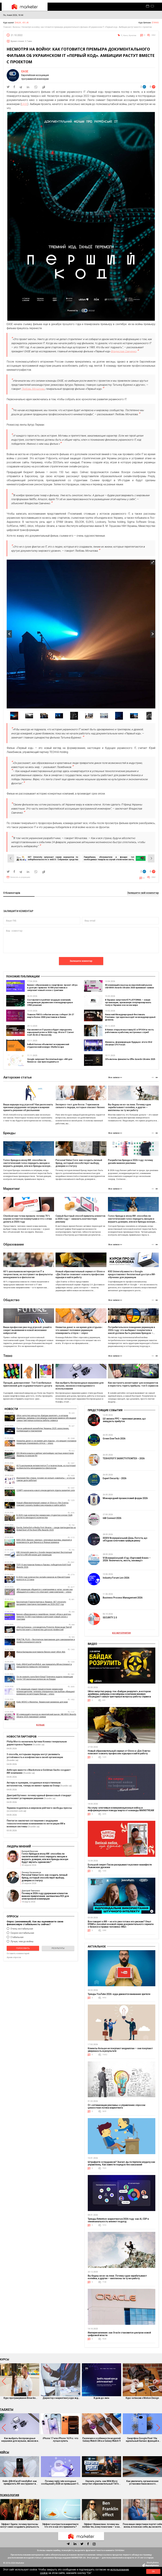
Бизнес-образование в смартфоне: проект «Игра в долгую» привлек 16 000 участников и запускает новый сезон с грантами (52, 987)
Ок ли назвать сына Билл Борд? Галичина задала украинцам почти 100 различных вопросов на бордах (44, 1677)
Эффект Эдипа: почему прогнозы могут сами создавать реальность (19, 2524)
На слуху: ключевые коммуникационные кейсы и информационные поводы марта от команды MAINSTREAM (121, 1808)
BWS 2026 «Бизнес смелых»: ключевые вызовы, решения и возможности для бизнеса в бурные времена (44, 1540)
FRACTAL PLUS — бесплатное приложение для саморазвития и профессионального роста (45, 1640)
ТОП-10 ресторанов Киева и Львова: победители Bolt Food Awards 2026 (43, 1565)
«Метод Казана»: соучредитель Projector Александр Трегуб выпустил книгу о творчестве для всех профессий (44, 1627)
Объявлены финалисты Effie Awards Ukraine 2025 (130, 1058)
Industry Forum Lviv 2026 (116, 1577)
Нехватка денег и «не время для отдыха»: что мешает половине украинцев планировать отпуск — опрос (46, 1441)
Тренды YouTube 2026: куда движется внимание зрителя (119, 1993)
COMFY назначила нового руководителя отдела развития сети (45, 1490)
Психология (9, 2494)
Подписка (157, 6)
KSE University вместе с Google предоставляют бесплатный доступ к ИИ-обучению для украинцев (44, 1553)
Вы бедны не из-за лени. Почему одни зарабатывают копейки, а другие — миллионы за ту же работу (117, 2276)
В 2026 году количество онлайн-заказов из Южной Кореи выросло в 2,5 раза (43, 1577)
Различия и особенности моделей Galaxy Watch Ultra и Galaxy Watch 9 (101, 2438)
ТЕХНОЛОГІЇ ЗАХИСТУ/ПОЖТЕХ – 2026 (124, 1457)
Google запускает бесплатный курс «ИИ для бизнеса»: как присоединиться (49, 1059)
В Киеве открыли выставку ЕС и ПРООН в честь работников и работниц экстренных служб (129, 1030)
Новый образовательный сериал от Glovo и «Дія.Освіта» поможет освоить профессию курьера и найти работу (42, 1503)
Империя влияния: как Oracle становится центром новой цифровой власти (119, 2333)
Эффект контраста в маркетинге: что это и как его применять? (60, 2524)
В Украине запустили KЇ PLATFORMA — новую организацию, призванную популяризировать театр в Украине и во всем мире (128, 1001)
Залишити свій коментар (143, 892)
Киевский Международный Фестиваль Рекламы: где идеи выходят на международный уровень (130, 1016)
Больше (40, 1724)
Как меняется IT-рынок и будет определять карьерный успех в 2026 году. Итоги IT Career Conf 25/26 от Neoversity (50, 1031)
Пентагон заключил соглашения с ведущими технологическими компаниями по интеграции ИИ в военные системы (36, 1823)
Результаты (58, 1947)
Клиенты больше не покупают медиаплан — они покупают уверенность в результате (120, 2048)
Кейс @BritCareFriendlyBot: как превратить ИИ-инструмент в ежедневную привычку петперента (44, 1665)
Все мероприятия (121, 1632)
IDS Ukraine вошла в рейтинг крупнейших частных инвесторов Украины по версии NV (45, 1453)
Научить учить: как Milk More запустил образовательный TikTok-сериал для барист (101, 2481)
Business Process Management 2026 (122, 1597)
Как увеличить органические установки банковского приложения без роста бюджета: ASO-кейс (142, 2481)
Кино (123, 35)
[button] (157, 1077)
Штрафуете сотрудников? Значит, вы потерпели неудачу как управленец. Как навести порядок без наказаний (121, 2162)
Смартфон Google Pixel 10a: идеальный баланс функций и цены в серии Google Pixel (142, 2438)
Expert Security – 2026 (114, 1477)
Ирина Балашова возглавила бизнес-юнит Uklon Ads (40, 1651)
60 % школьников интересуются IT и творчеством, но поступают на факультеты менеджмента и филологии (46, 1466)
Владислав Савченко (123, 351)
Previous (9, 634)
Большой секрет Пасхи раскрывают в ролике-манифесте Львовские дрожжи (120, 1865)
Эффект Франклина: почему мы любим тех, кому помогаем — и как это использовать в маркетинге (101, 2524)
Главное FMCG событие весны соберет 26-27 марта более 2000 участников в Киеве (50, 1014)
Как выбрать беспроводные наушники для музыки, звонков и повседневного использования (19, 2438)
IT (119, 35)
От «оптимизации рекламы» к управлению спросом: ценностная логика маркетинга (117, 2105)
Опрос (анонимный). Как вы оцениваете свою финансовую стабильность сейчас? (35, 1922)
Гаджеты (6, 2408)
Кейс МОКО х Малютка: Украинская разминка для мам (42, 1701)
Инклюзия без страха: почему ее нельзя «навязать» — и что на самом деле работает (45, 1478)
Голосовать (23, 1947)
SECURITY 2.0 (110, 1617)
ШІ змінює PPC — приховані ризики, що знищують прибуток (124, 1419)
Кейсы (4, 2451)
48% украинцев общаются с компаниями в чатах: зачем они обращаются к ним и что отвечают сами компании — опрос (44, 1590)
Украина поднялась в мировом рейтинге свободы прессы (39, 1807)
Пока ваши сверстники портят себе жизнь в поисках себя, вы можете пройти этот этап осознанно (142, 2524)
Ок (153, 2571)
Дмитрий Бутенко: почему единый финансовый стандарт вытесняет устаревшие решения (39, 1796)
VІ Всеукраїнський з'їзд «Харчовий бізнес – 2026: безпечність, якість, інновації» (127, 1558)
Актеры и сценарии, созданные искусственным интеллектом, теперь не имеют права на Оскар (34, 1783)
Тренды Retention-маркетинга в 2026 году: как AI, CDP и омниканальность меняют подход (118, 2219)
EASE (24, 104)
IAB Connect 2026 (112, 1517)
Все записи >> (115, 1077)
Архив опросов (14, 1956)
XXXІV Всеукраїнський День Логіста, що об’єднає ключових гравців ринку (125, 1538)
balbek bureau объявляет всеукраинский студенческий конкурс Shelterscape (48, 1044)
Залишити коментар (81, 960)
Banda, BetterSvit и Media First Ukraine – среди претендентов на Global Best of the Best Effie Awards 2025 (46, 1528)
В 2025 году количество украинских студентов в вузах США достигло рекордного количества (44, 1515)
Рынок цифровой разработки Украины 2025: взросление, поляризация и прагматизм (42, 1429)
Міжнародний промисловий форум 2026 (125, 1497)
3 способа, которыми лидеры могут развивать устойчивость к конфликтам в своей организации (35, 1755)
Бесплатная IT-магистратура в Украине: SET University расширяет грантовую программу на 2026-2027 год (41, 1602)
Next (152, 634)
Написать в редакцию (20, 877)
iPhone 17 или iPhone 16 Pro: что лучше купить (60, 2438)
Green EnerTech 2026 (114, 1438)
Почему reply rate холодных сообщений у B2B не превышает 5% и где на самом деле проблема (60, 2481)
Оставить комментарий (18, 1953)
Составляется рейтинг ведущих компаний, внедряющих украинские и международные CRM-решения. (50, 1001)
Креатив (130, 35)
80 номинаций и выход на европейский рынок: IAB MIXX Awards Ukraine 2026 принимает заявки (129, 985)
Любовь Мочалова (32, 388)
